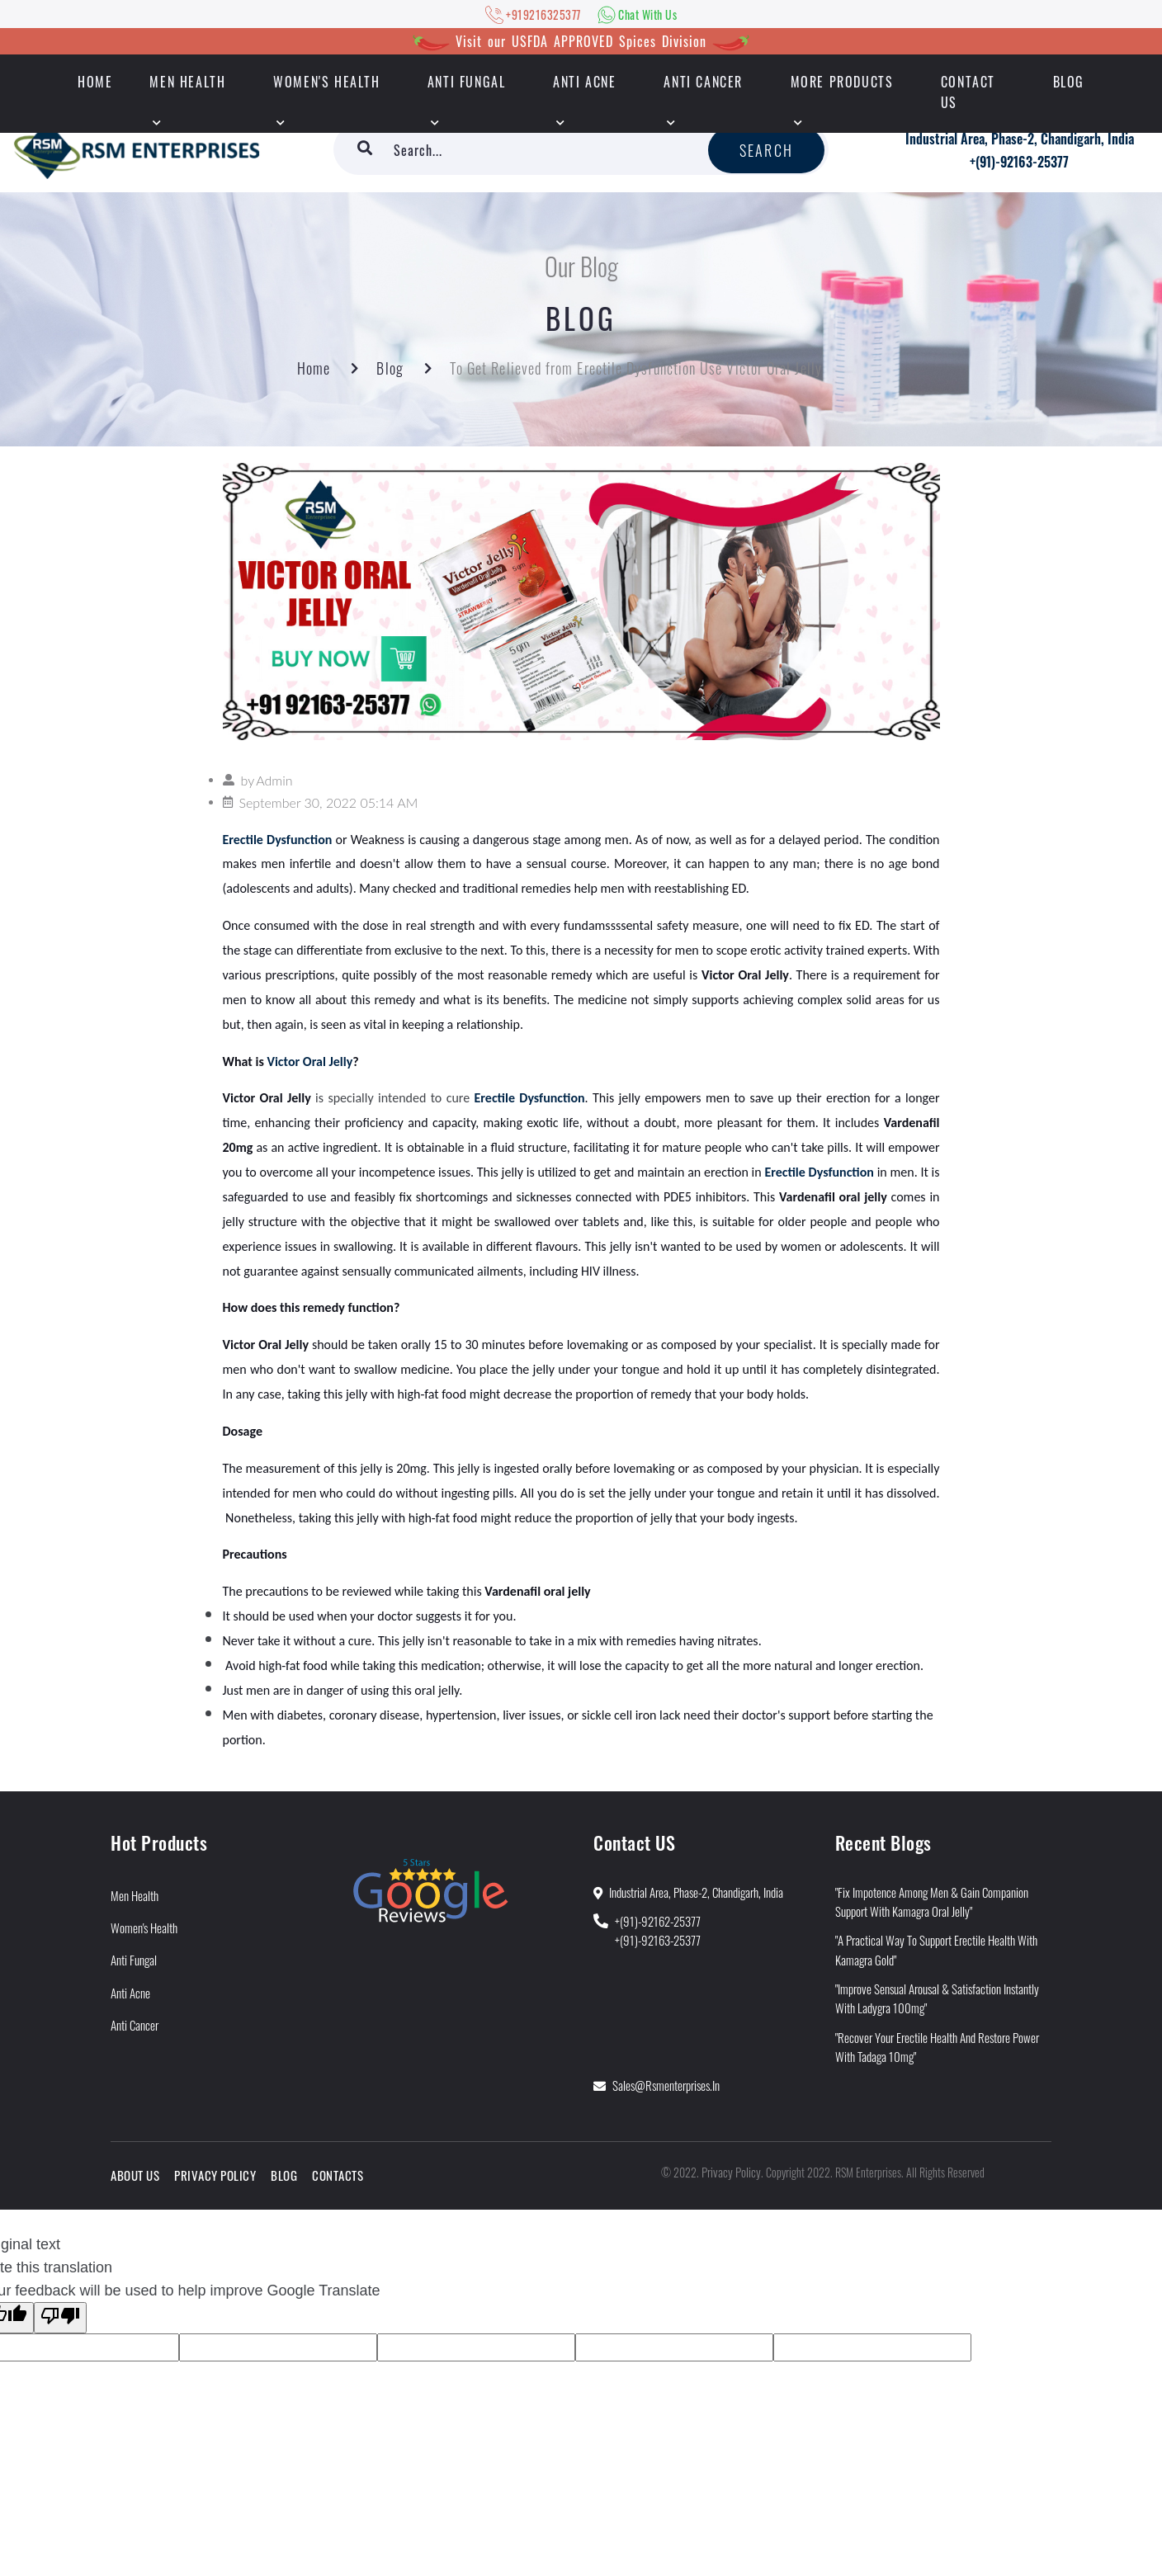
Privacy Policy (215, 2175)
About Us (135, 2175)
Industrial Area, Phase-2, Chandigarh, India (1019, 139)
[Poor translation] (60, 2317)
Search (766, 150)
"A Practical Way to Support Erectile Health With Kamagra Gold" (936, 1949)
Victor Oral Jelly (309, 1061)
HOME (95, 82)
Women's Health (326, 82)
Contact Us (968, 92)
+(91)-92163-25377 (1019, 162)
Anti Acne (584, 82)
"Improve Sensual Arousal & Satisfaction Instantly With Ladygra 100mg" (937, 1998)
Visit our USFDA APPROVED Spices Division (581, 41)
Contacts (337, 2175)
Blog (1068, 82)
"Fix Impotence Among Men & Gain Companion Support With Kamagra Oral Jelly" (931, 1901)
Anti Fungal (466, 82)
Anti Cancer (703, 82)
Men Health (187, 82)
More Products (842, 82)
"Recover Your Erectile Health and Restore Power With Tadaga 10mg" (937, 2046)
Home (313, 368)
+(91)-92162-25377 (658, 1921)
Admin (274, 780)
